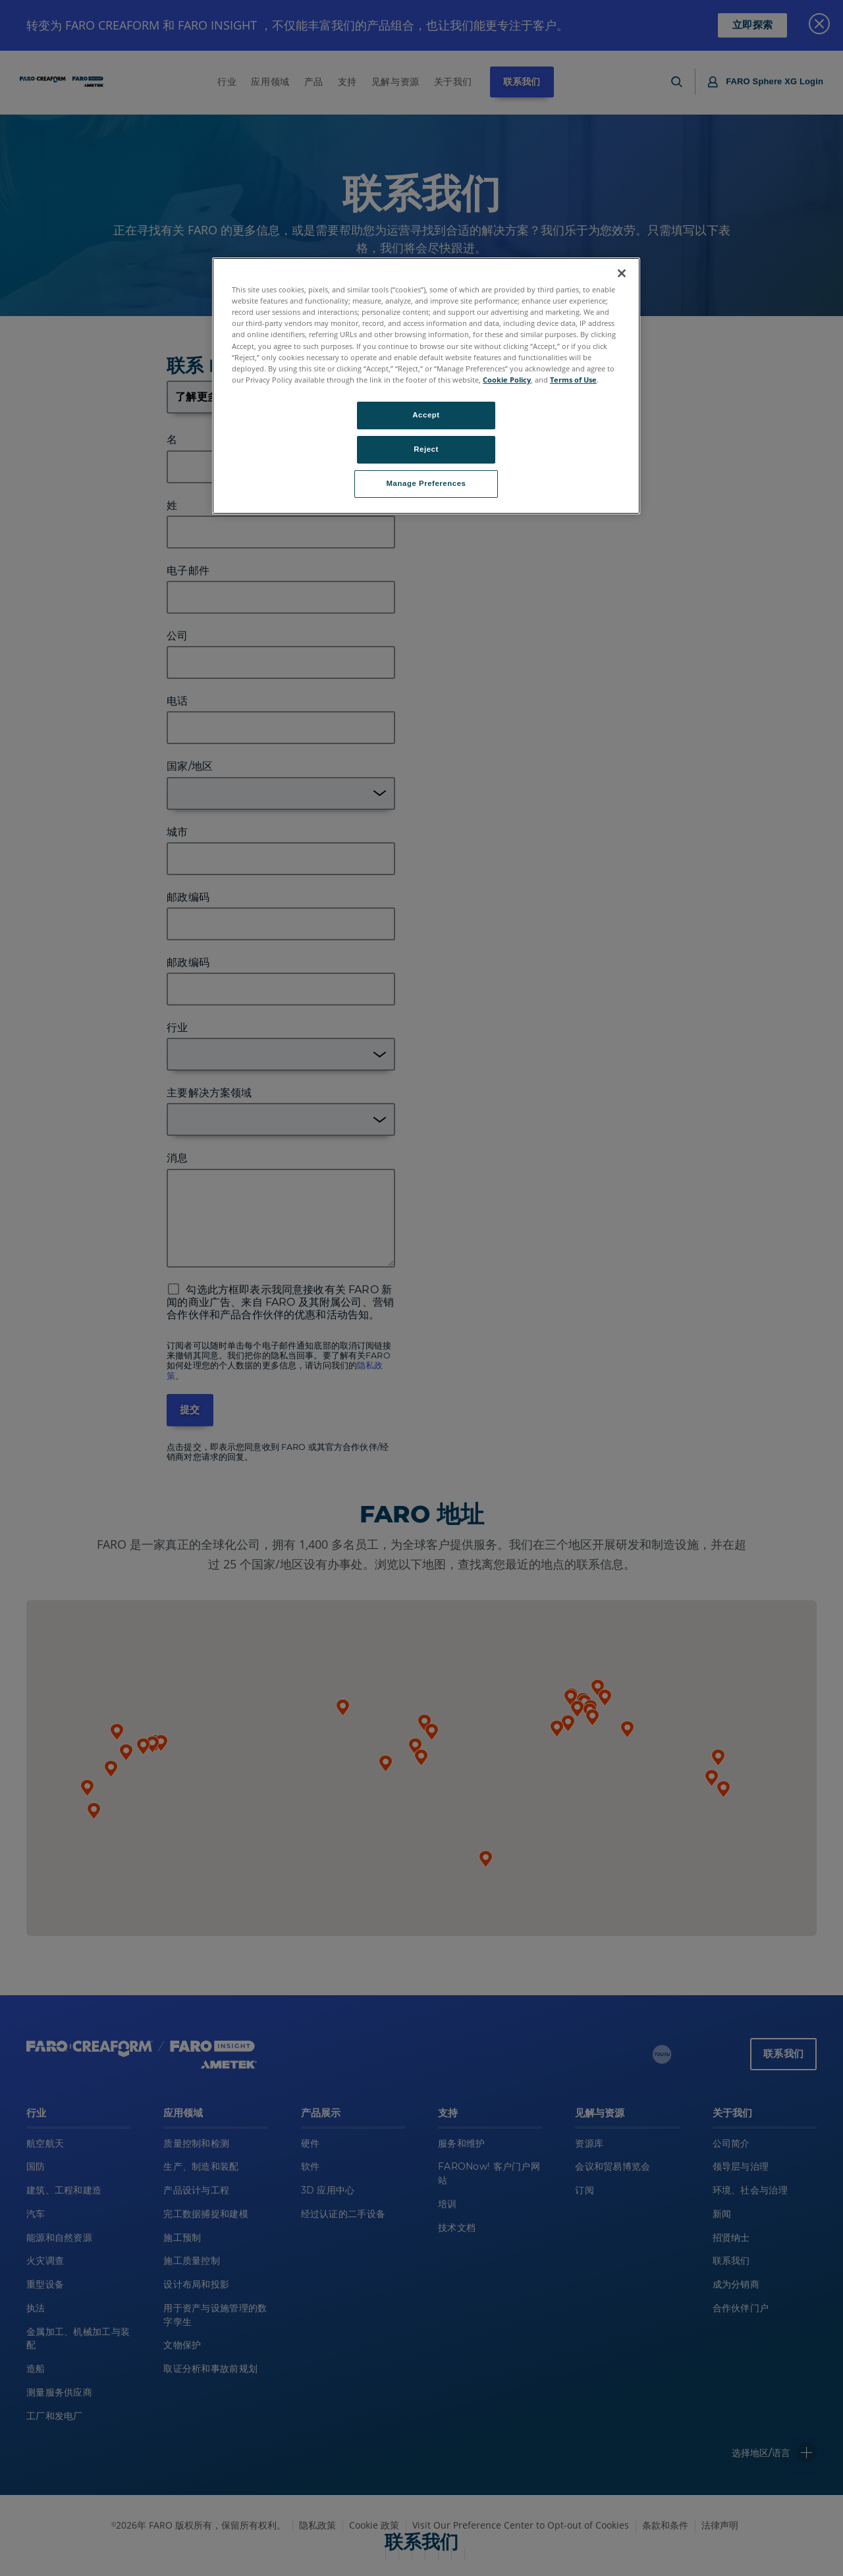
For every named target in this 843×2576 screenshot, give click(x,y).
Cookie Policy (507, 380)
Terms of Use (573, 380)
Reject (426, 449)
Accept (425, 415)
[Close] (621, 273)
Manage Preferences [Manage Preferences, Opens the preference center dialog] (426, 483)
